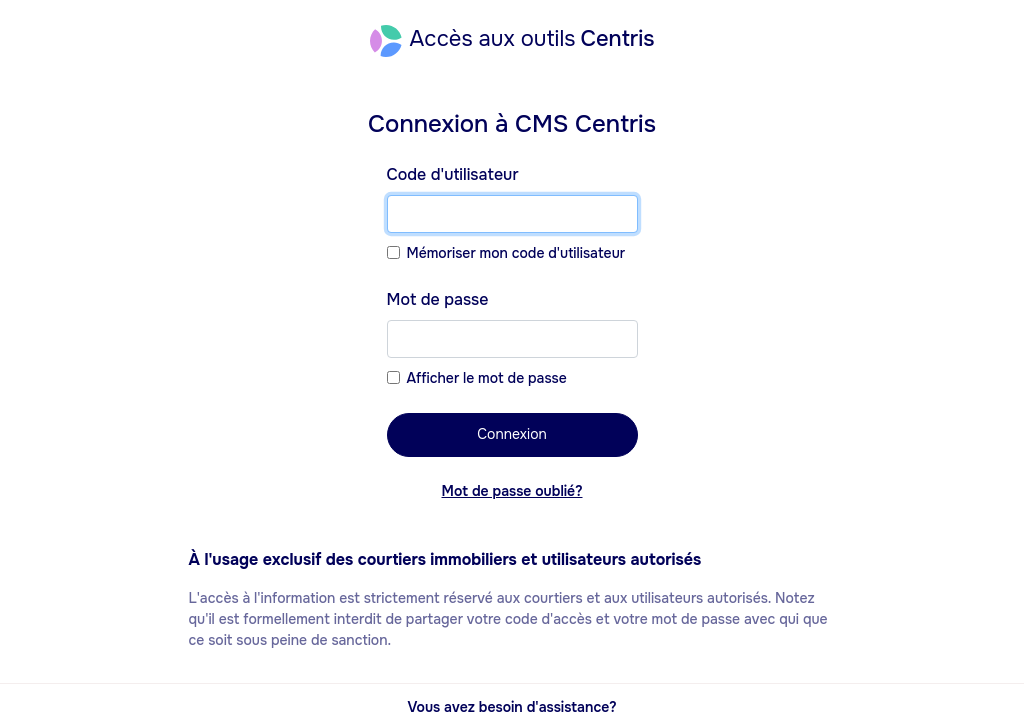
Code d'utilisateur (453, 174)
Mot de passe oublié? (512, 491)
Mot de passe (438, 299)
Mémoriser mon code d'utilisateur (516, 253)
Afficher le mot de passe (487, 378)
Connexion (512, 434)
